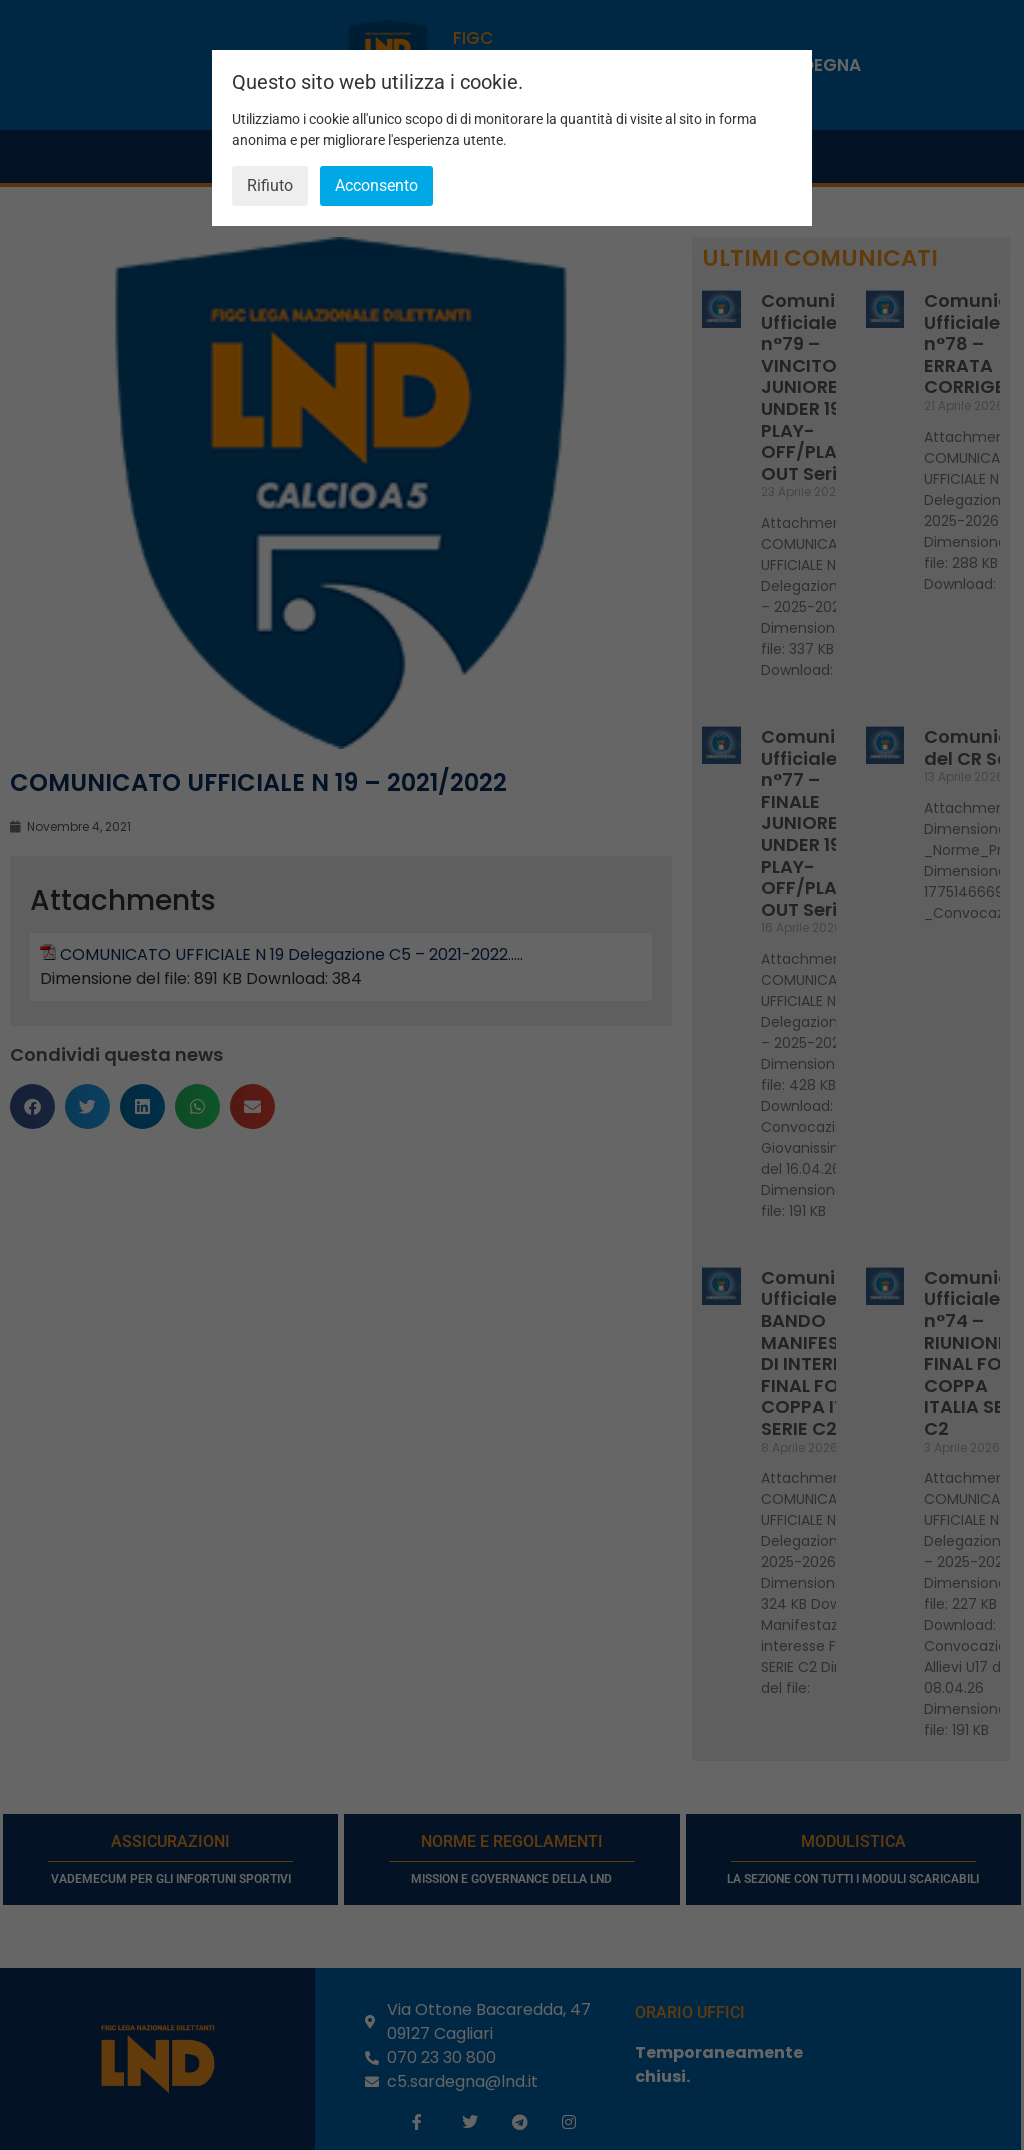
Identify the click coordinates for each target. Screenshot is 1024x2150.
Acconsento (376, 185)
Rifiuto (270, 185)
